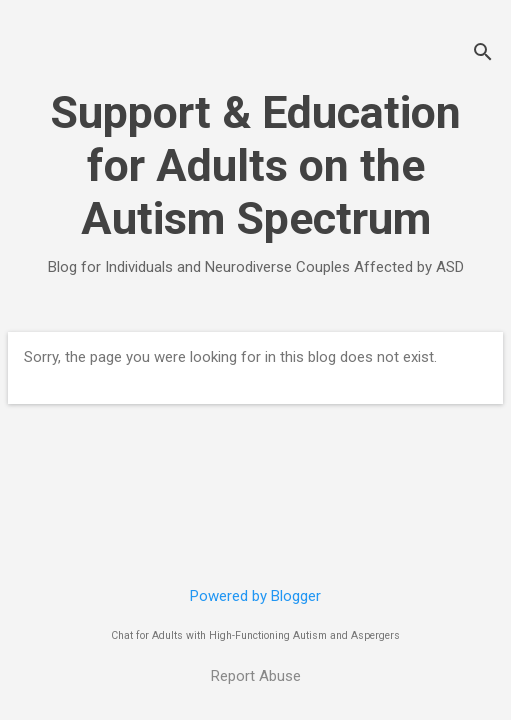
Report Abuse (256, 676)
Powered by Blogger (255, 596)
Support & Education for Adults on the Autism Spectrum (255, 165)
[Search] (483, 54)
